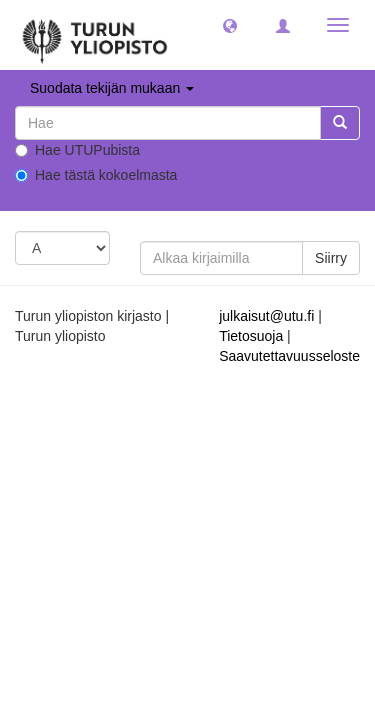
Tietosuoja (251, 336)
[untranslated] (168, 123)
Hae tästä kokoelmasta (96, 175)
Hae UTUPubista (77, 150)
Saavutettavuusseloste (289, 356)
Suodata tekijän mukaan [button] (112, 88)
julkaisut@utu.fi (266, 316)
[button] (230, 25)
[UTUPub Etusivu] (95, 35)
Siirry (331, 258)
